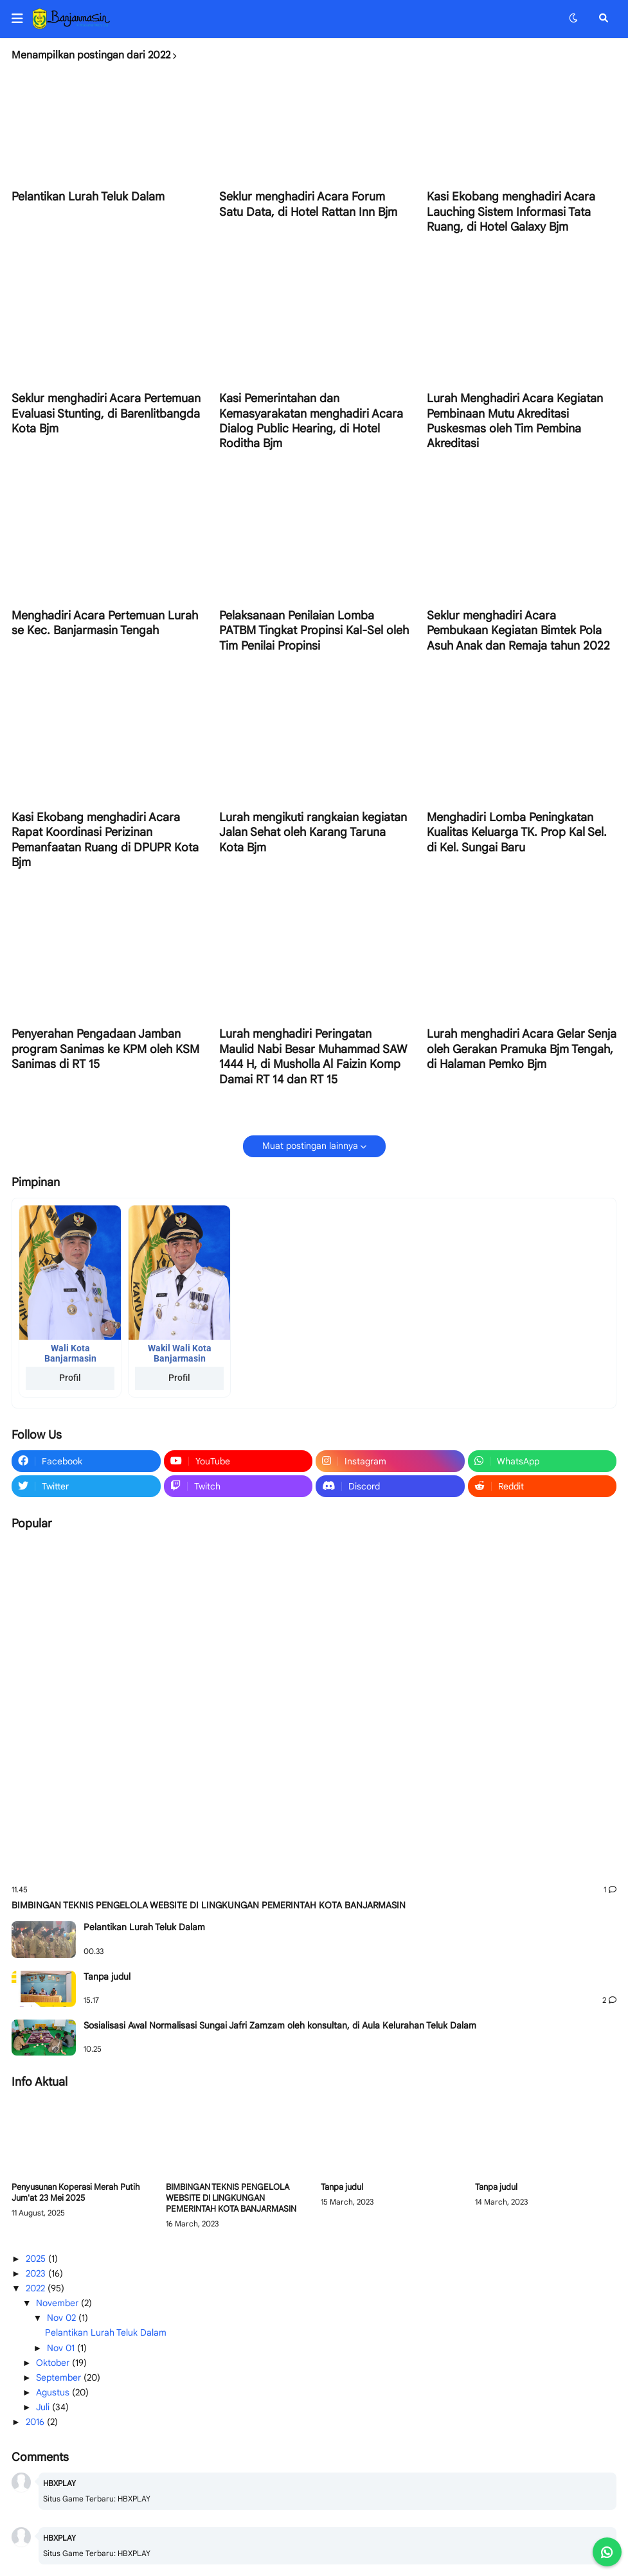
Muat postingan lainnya (310, 1145)
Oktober (54, 2362)
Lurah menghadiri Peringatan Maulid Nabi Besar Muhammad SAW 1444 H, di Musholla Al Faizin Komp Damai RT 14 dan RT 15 (313, 1056)
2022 (37, 2288)
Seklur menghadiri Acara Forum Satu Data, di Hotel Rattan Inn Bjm (308, 204)
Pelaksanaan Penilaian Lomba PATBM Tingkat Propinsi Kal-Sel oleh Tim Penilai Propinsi (314, 630)
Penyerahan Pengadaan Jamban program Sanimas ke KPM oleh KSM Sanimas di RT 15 (105, 1049)
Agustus (54, 2392)
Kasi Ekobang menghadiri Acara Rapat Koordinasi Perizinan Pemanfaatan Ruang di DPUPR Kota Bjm (105, 839)
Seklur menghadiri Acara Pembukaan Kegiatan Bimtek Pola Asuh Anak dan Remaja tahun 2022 (518, 630)
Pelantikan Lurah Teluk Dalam (88, 197)
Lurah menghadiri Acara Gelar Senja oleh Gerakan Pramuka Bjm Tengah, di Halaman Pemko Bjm (521, 1049)
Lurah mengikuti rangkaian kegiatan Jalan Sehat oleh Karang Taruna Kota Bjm (313, 832)
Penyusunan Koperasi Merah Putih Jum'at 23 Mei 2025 (76, 2192)
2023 (37, 2273)
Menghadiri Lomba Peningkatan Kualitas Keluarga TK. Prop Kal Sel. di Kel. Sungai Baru (517, 832)
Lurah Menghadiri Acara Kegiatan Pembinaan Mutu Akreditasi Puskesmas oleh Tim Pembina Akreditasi (515, 420)
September (60, 2377)
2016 (36, 2422)
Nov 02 (62, 2317)
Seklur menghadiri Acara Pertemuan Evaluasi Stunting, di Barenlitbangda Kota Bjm (106, 413)
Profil (70, 1377)
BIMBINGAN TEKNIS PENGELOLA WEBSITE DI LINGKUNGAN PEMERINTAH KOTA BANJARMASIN (209, 1905)
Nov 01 (62, 2348)
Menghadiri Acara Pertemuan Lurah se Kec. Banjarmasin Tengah (105, 622)
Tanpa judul (107, 1976)
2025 (37, 2258)
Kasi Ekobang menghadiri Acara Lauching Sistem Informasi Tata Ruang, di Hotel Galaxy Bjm (511, 212)
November (58, 2303)
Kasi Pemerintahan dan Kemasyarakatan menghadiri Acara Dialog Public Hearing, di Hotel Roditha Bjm (311, 420)
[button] (22, 18)
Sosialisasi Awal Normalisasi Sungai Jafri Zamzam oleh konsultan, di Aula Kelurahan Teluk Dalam (280, 2025)
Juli (44, 2407)
